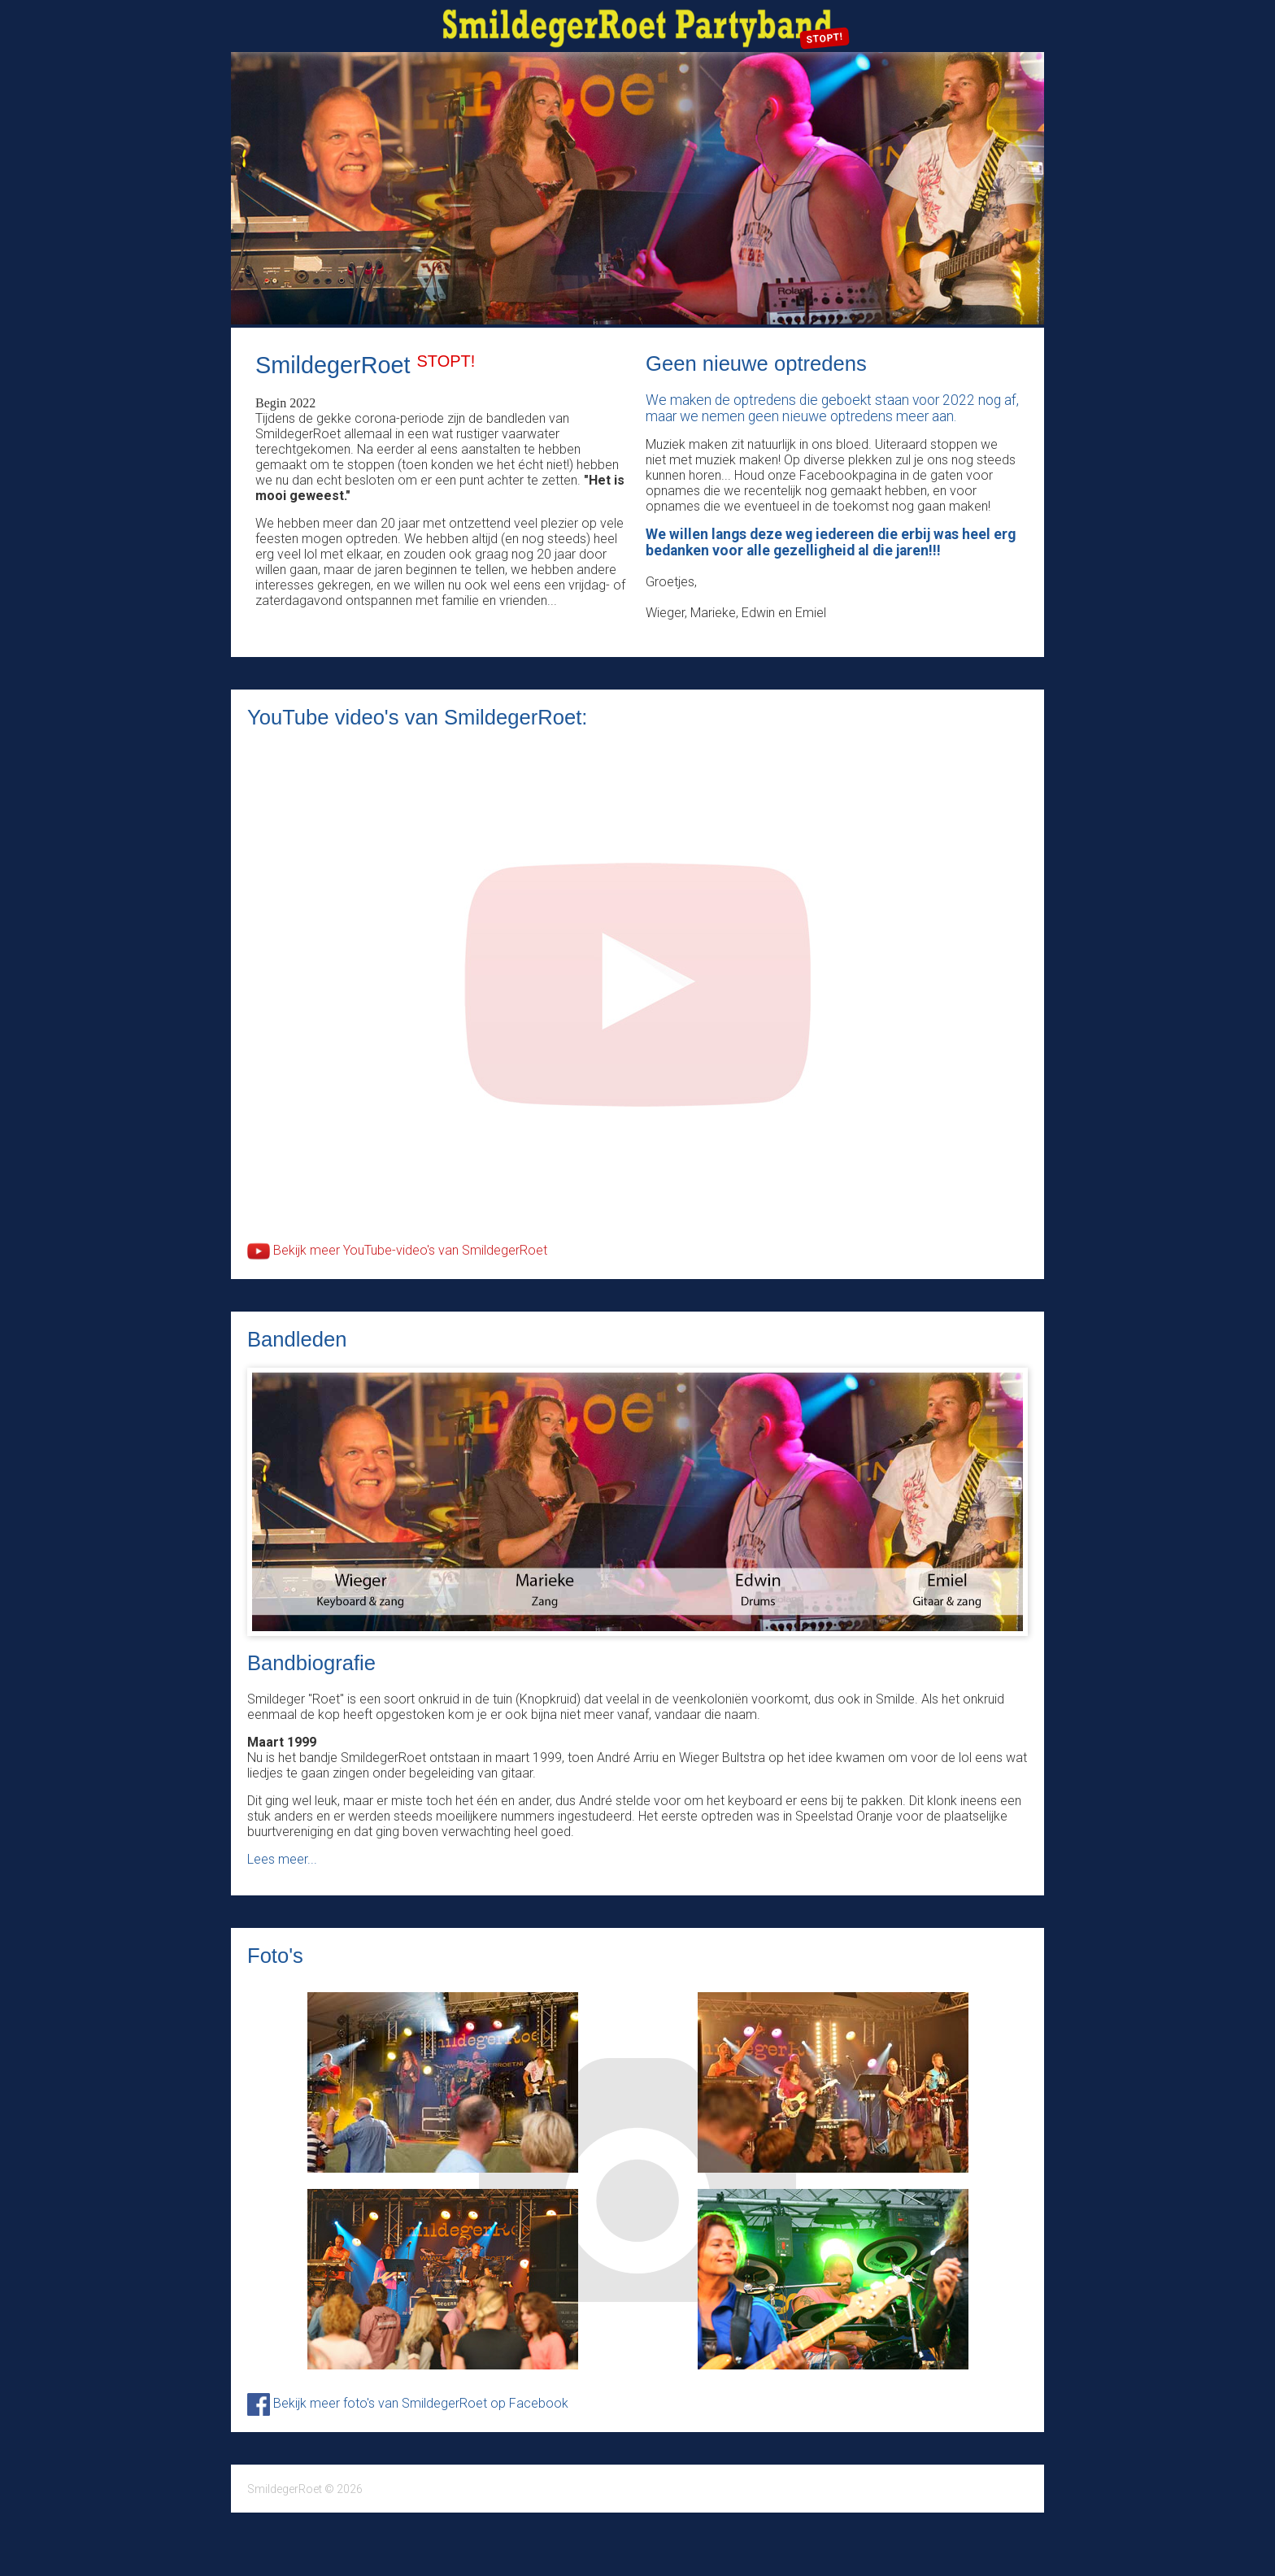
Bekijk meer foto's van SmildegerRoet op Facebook (407, 2403)
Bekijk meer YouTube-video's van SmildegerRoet (397, 1250)
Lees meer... (282, 1859)
